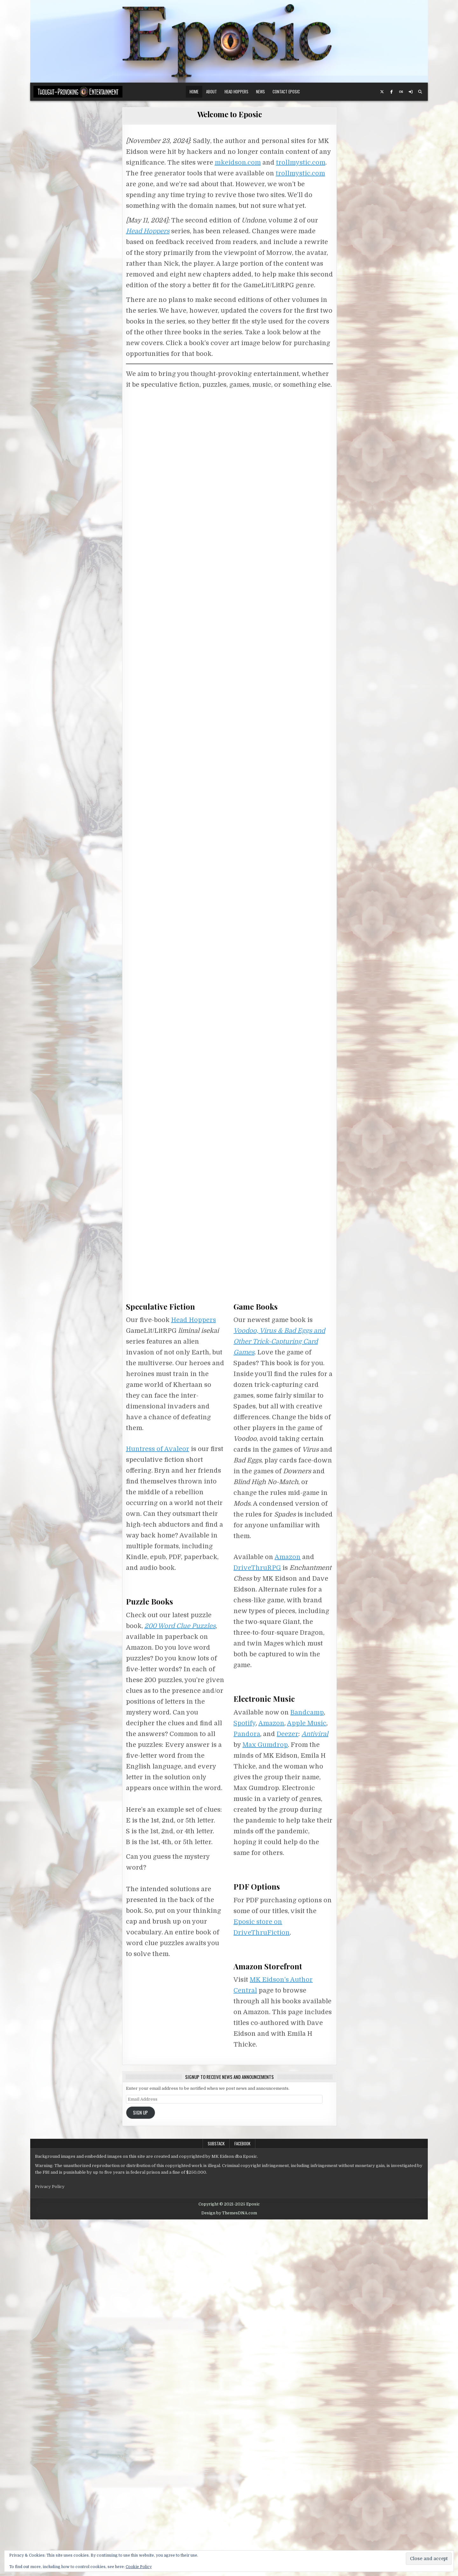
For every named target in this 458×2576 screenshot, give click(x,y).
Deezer (287, 2090)
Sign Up (140, 2469)
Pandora (246, 2090)
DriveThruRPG (257, 1924)
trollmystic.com (300, 162)
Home (194, 91)
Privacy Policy (50, 2543)
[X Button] (382, 92)
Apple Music (306, 2079)
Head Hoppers (236, 91)
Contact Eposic (286, 91)
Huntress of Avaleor (157, 1805)
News (260, 91)
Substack (216, 2500)
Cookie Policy (139, 2567)
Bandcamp (307, 2069)
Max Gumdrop (265, 2101)
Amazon (287, 1914)
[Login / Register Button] (410, 92)
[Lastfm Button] (401, 92)
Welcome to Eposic (229, 114)
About (211, 91)
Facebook (242, 2500)
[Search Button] (420, 92)
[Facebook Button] (391, 92)
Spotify (244, 2079)
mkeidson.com (238, 162)
